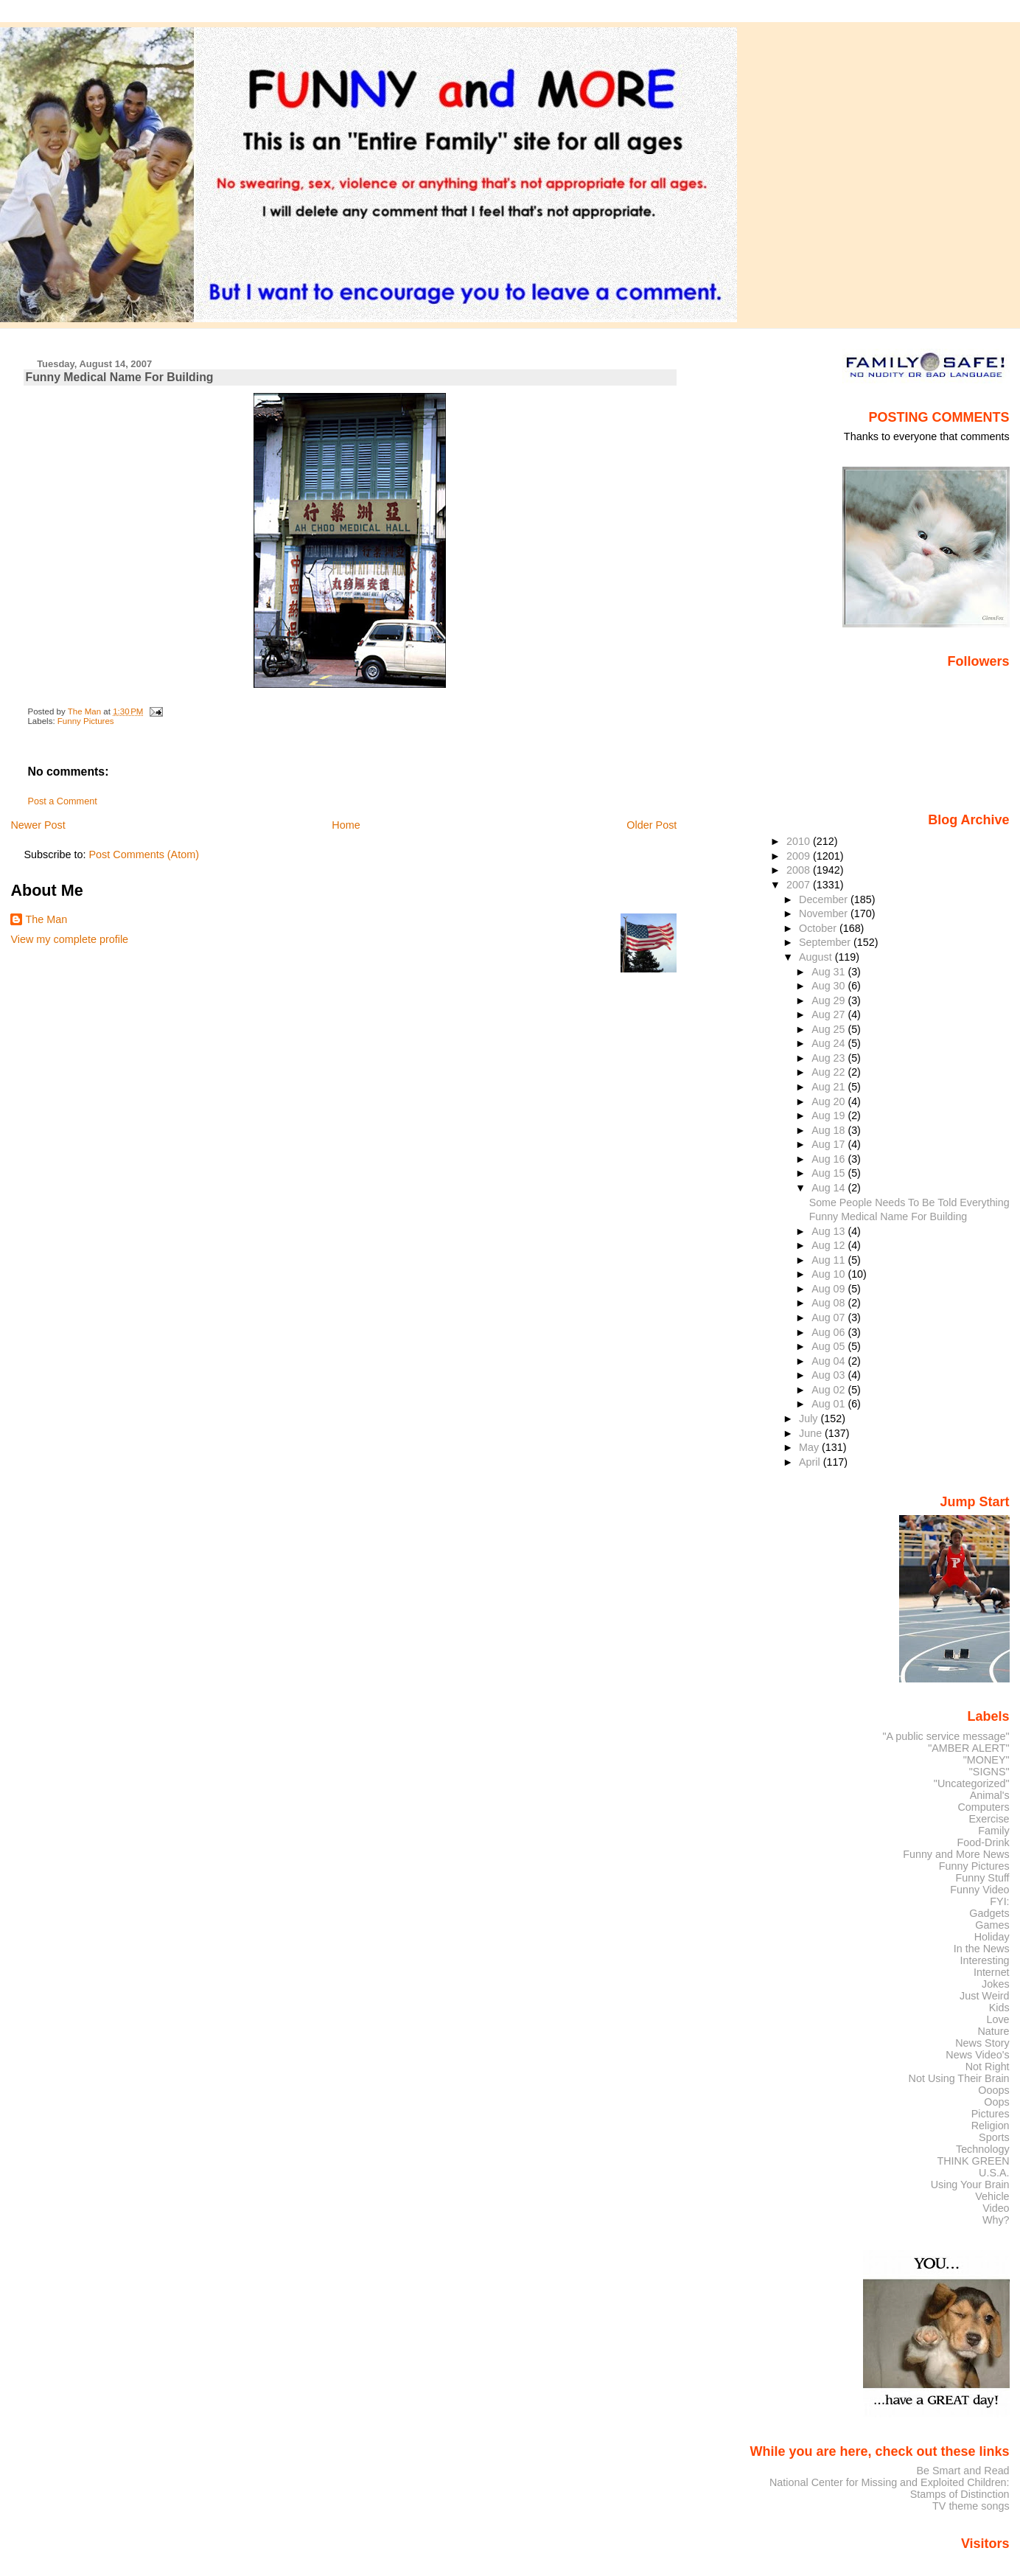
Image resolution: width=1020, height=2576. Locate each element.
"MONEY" (986, 1760)
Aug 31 (829, 972)
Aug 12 (829, 1245)
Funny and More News (956, 1854)
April (811, 1462)
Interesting (985, 1960)
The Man (46, 919)
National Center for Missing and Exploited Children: (889, 2482)
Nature (994, 2031)
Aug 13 (829, 1231)
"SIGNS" (989, 1772)
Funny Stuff (982, 1878)
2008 (799, 870)
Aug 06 (829, 1332)
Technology (983, 2149)
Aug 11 (829, 1260)
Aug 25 (829, 1029)
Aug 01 (829, 1404)
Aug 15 (829, 1173)
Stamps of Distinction (960, 2494)
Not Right (987, 2066)
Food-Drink (983, 1842)
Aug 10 (829, 1274)
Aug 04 (829, 1361)
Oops (996, 2102)
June (812, 1433)
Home (346, 825)
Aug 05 (829, 1346)
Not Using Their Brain (959, 2078)
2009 (799, 856)
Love (997, 2019)
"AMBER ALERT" (968, 1748)
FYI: (999, 1901)
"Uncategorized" (972, 1783)
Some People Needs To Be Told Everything (909, 1202)
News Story (982, 2043)
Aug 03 (829, 1375)
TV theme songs (971, 2506)
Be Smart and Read (962, 2470)
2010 (799, 841)
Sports (994, 2137)
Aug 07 (829, 1317)
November (824, 913)
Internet (992, 1972)
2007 (799, 885)
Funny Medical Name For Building (888, 1216)
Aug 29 (829, 1000)
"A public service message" (945, 1736)
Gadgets (989, 1913)
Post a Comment (62, 801)
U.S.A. (994, 2173)
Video (995, 2208)
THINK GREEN (973, 2161)
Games (992, 1925)
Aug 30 (829, 986)
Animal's (990, 1795)
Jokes (996, 1984)
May (810, 1447)
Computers (983, 1807)
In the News (982, 1948)
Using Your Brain (970, 2184)
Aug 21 (829, 1087)
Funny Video (979, 1890)
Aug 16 (829, 1159)
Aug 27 (829, 1014)
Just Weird (985, 1996)
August (817, 957)
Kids (999, 2007)
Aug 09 (829, 1289)
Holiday (992, 1937)
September (826, 942)
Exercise (989, 1819)
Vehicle (992, 2196)
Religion (990, 2125)
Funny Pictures (85, 721)
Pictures (990, 2114)
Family (993, 1831)
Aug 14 (829, 1188)
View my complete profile (69, 939)
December (824, 899)
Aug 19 (829, 1115)
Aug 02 (829, 1390)
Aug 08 (829, 1303)
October (819, 928)
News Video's (977, 2055)
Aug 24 (829, 1043)
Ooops (993, 2090)
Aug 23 (829, 1058)
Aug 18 (829, 1130)
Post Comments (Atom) (143, 854)
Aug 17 (829, 1144)
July (809, 1418)
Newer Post (37, 825)
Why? (996, 2220)
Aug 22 (829, 1072)
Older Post (651, 825)
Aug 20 (829, 1101)
